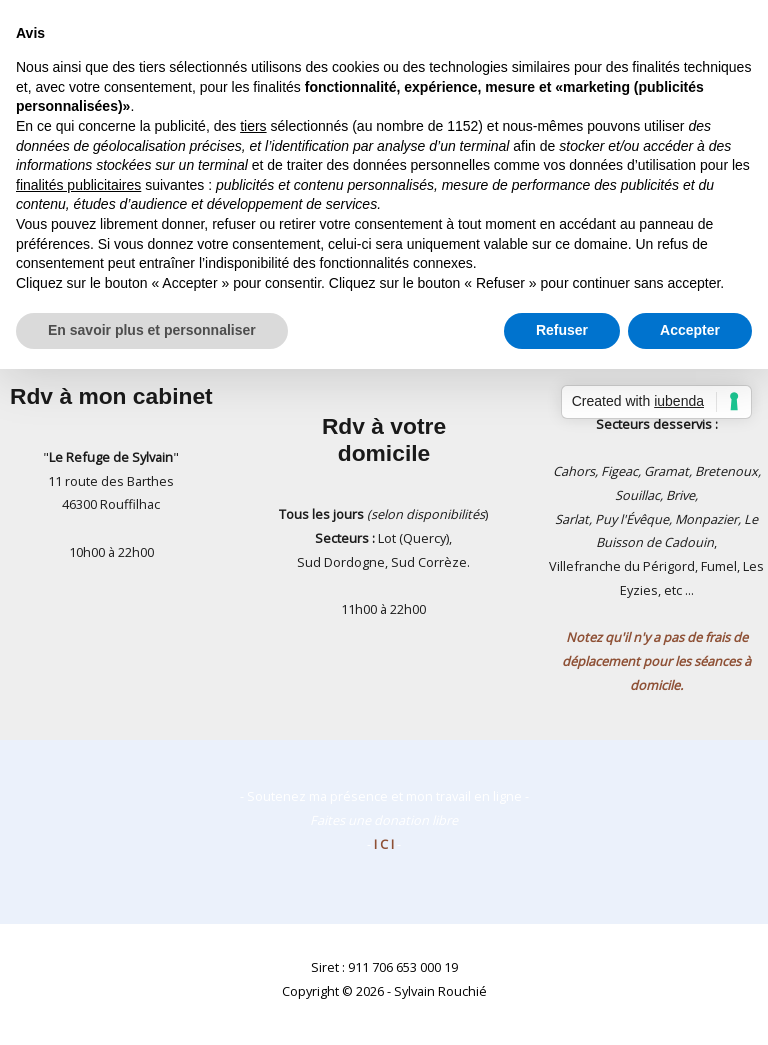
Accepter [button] (690, 330)
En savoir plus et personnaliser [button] (152, 330)
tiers (253, 126)
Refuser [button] (562, 330)
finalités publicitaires (78, 185)
